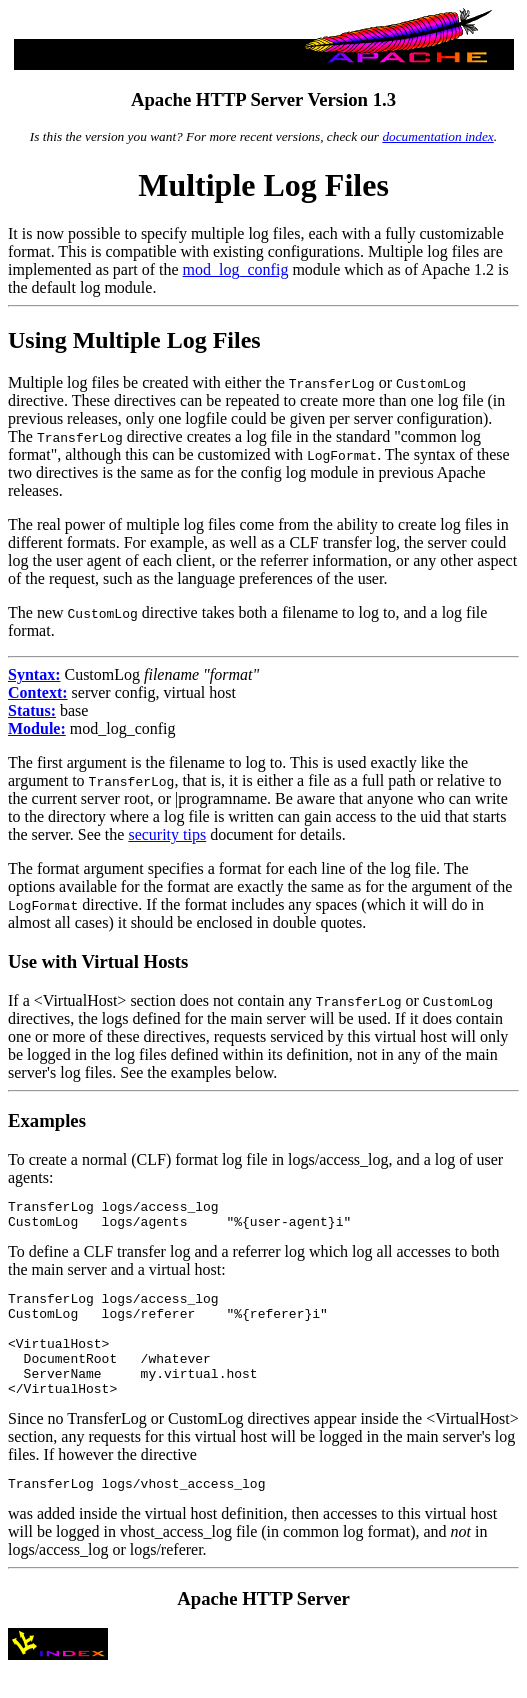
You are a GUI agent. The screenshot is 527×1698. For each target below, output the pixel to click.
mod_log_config (236, 269)
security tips (167, 834)
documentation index (437, 136)
